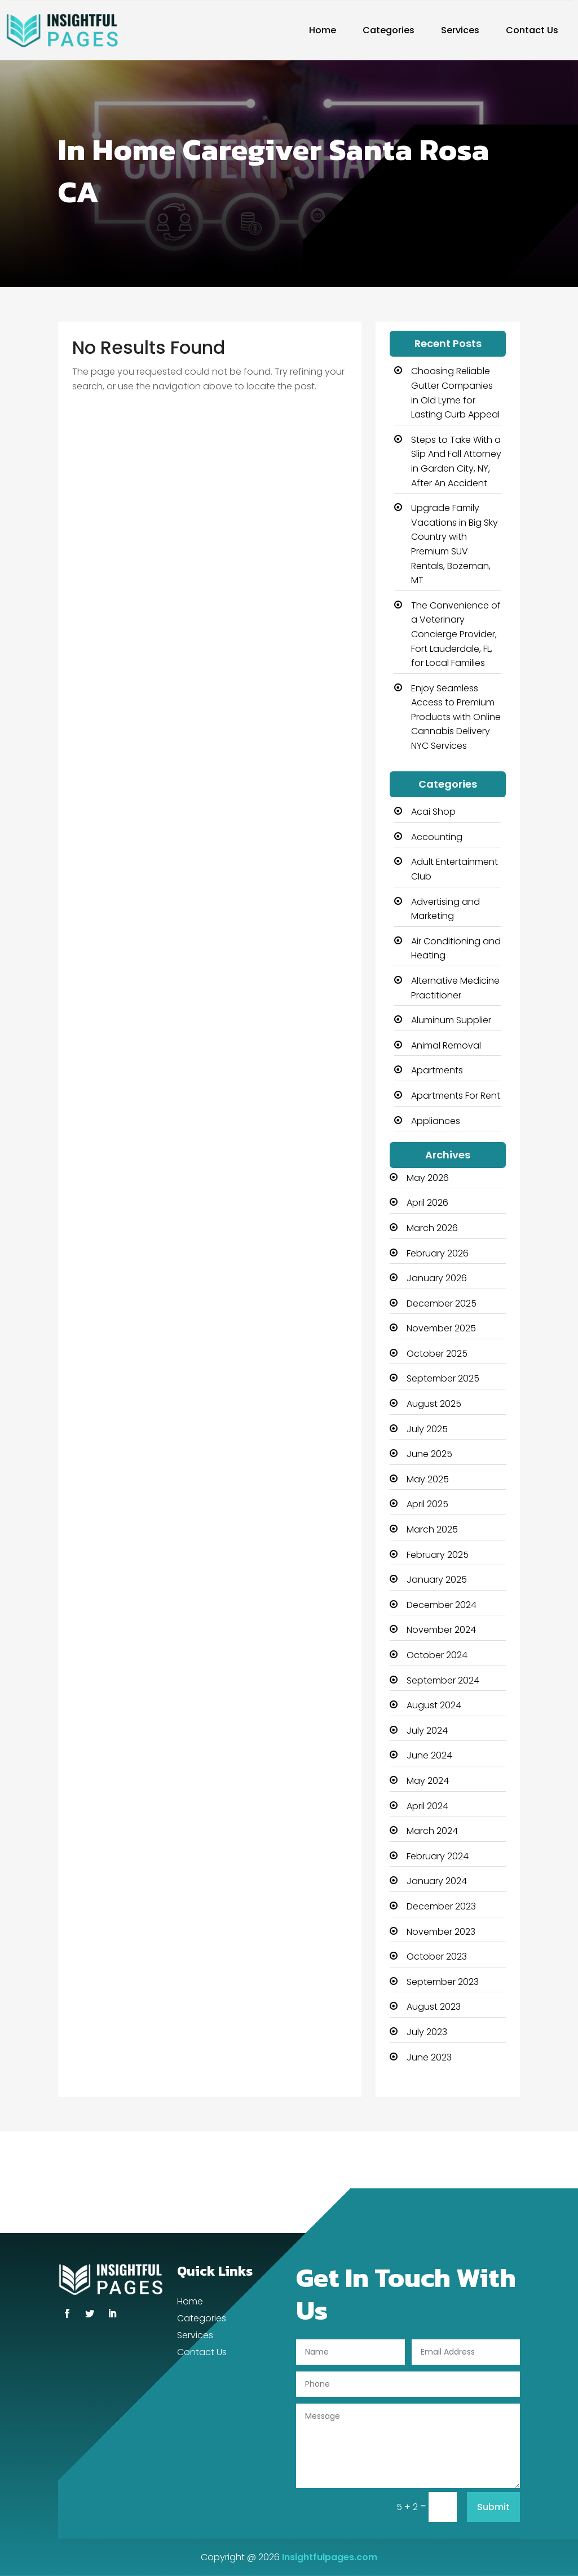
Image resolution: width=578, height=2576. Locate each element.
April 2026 (427, 1202)
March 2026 (432, 1228)
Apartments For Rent (455, 1095)
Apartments (437, 1070)
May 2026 (428, 1177)
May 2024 (428, 1780)
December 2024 (441, 1604)
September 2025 (443, 1378)
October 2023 (437, 1956)
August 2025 (434, 1403)
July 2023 (427, 2032)
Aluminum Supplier (451, 1020)
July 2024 (427, 1730)
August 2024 (434, 1705)
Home (322, 30)
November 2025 (441, 1328)
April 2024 (427, 1806)
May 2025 (428, 1479)
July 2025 (427, 1429)
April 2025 (427, 1504)
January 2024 (437, 1881)
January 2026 (437, 1278)
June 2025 (429, 1453)
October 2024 (437, 1655)
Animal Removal (446, 1045)
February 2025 (438, 1554)
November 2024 (441, 1629)
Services (460, 30)
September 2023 (443, 1981)
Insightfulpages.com (329, 2557)
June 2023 (429, 2057)
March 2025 (432, 1529)
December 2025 (441, 1303)
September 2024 (443, 1680)
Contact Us (532, 30)
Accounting (436, 836)
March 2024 (432, 1830)
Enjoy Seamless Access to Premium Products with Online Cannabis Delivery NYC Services (456, 717)
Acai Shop (433, 811)
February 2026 (438, 1253)
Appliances (435, 1120)
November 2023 (441, 1931)
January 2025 (437, 1579)
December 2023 (441, 1906)
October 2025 (437, 1353)
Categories (388, 30)
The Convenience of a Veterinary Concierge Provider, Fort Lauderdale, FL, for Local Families (456, 634)
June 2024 (429, 1755)
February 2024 (438, 1856)
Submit (493, 2507)
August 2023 (434, 2006)
